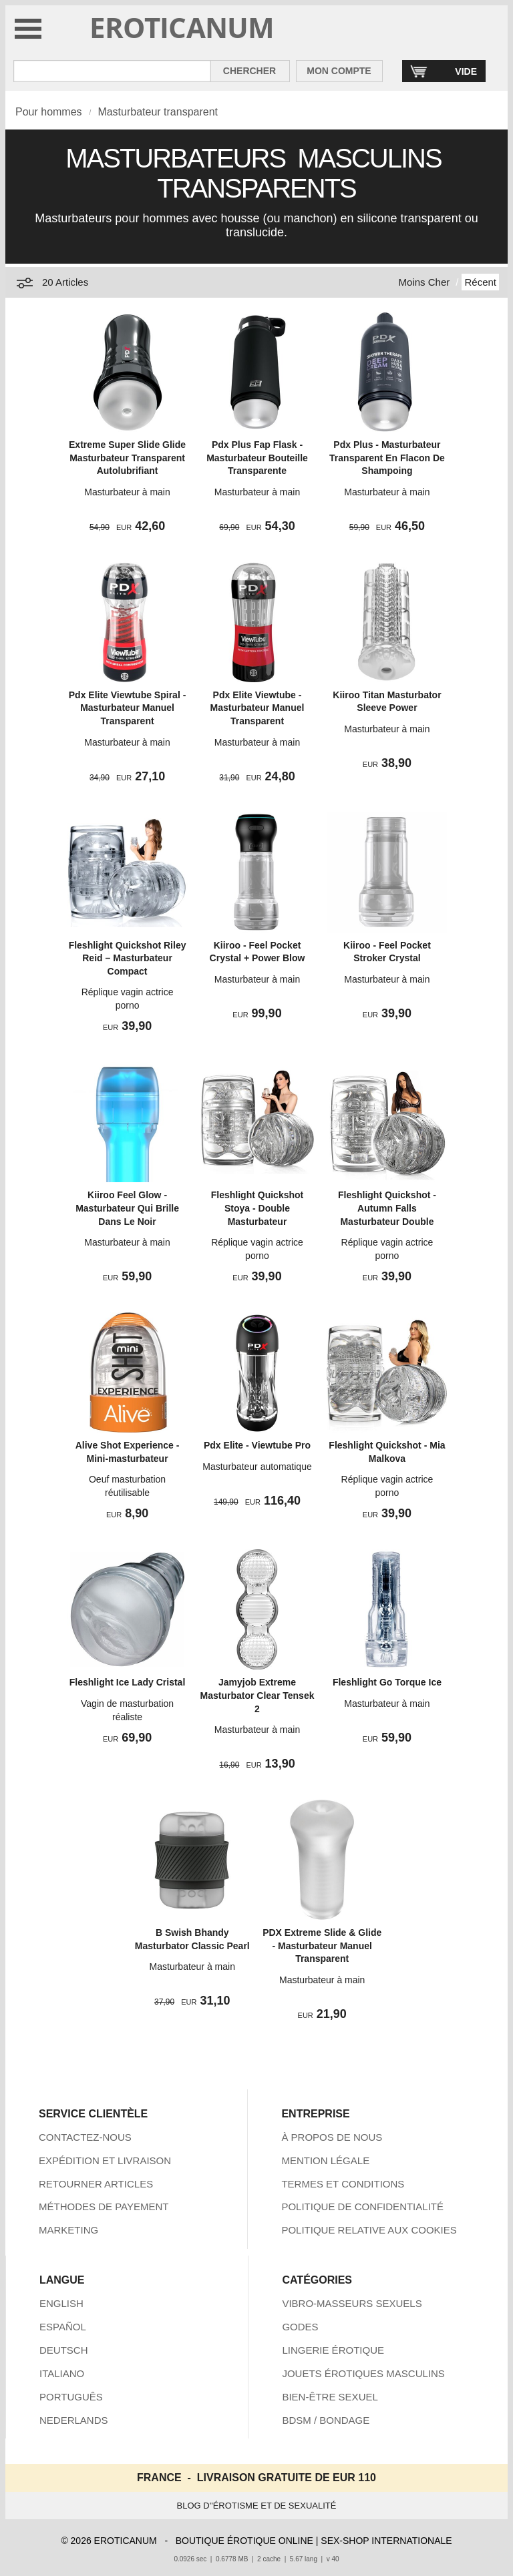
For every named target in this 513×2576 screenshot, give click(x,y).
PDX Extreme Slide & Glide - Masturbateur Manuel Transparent (322, 1945)
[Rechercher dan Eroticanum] (112, 71)
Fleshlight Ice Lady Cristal (127, 1682)
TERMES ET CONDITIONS (342, 2183)
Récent (480, 282)
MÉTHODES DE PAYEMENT (103, 2206)
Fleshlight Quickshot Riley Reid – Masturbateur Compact (127, 958)
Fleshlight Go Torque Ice (387, 1682)
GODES (300, 2326)
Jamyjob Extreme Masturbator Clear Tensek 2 (257, 1695)
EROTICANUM (182, 27)
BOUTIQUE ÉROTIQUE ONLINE (244, 2540)
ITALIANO (61, 2373)
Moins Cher (424, 282)
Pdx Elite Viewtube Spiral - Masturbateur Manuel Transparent (127, 708)
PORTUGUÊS (71, 2396)
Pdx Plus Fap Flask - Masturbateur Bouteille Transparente (257, 457)
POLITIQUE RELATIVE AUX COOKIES (368, 2230)
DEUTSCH (63, 2350)
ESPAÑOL (62, 2326)
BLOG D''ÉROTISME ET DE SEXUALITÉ (257, 2506)
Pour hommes (48, 111)
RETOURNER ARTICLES (96, 2183)
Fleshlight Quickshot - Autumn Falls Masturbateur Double (387, 1208)
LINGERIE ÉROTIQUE (333, 2350)
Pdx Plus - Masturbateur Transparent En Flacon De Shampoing (387, 457)
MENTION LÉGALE (325, 2160)
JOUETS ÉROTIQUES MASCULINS (363, 2373)
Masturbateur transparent (158, 111)
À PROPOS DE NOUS (331, 2137)
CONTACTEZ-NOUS (85, 2137)
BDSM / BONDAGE (325, 2420)
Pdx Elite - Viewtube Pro (257, 1445)
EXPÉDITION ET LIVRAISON (105, 2160)
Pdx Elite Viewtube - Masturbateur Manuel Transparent (257, 708)
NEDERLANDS (73, 2420)
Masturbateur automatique (256, 1466)
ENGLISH (61, 2303)
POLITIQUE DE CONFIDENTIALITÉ (362, 2206)
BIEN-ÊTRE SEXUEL (329, 2396)
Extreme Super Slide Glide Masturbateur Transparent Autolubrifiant (127, 457)
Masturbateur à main (127, 492)
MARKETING (68, 2230)
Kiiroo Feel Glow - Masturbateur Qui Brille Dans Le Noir (127, 1208)
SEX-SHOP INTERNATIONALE (386, 2540)
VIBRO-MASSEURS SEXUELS (351, 2303)
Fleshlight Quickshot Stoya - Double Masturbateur (257, 1208)
